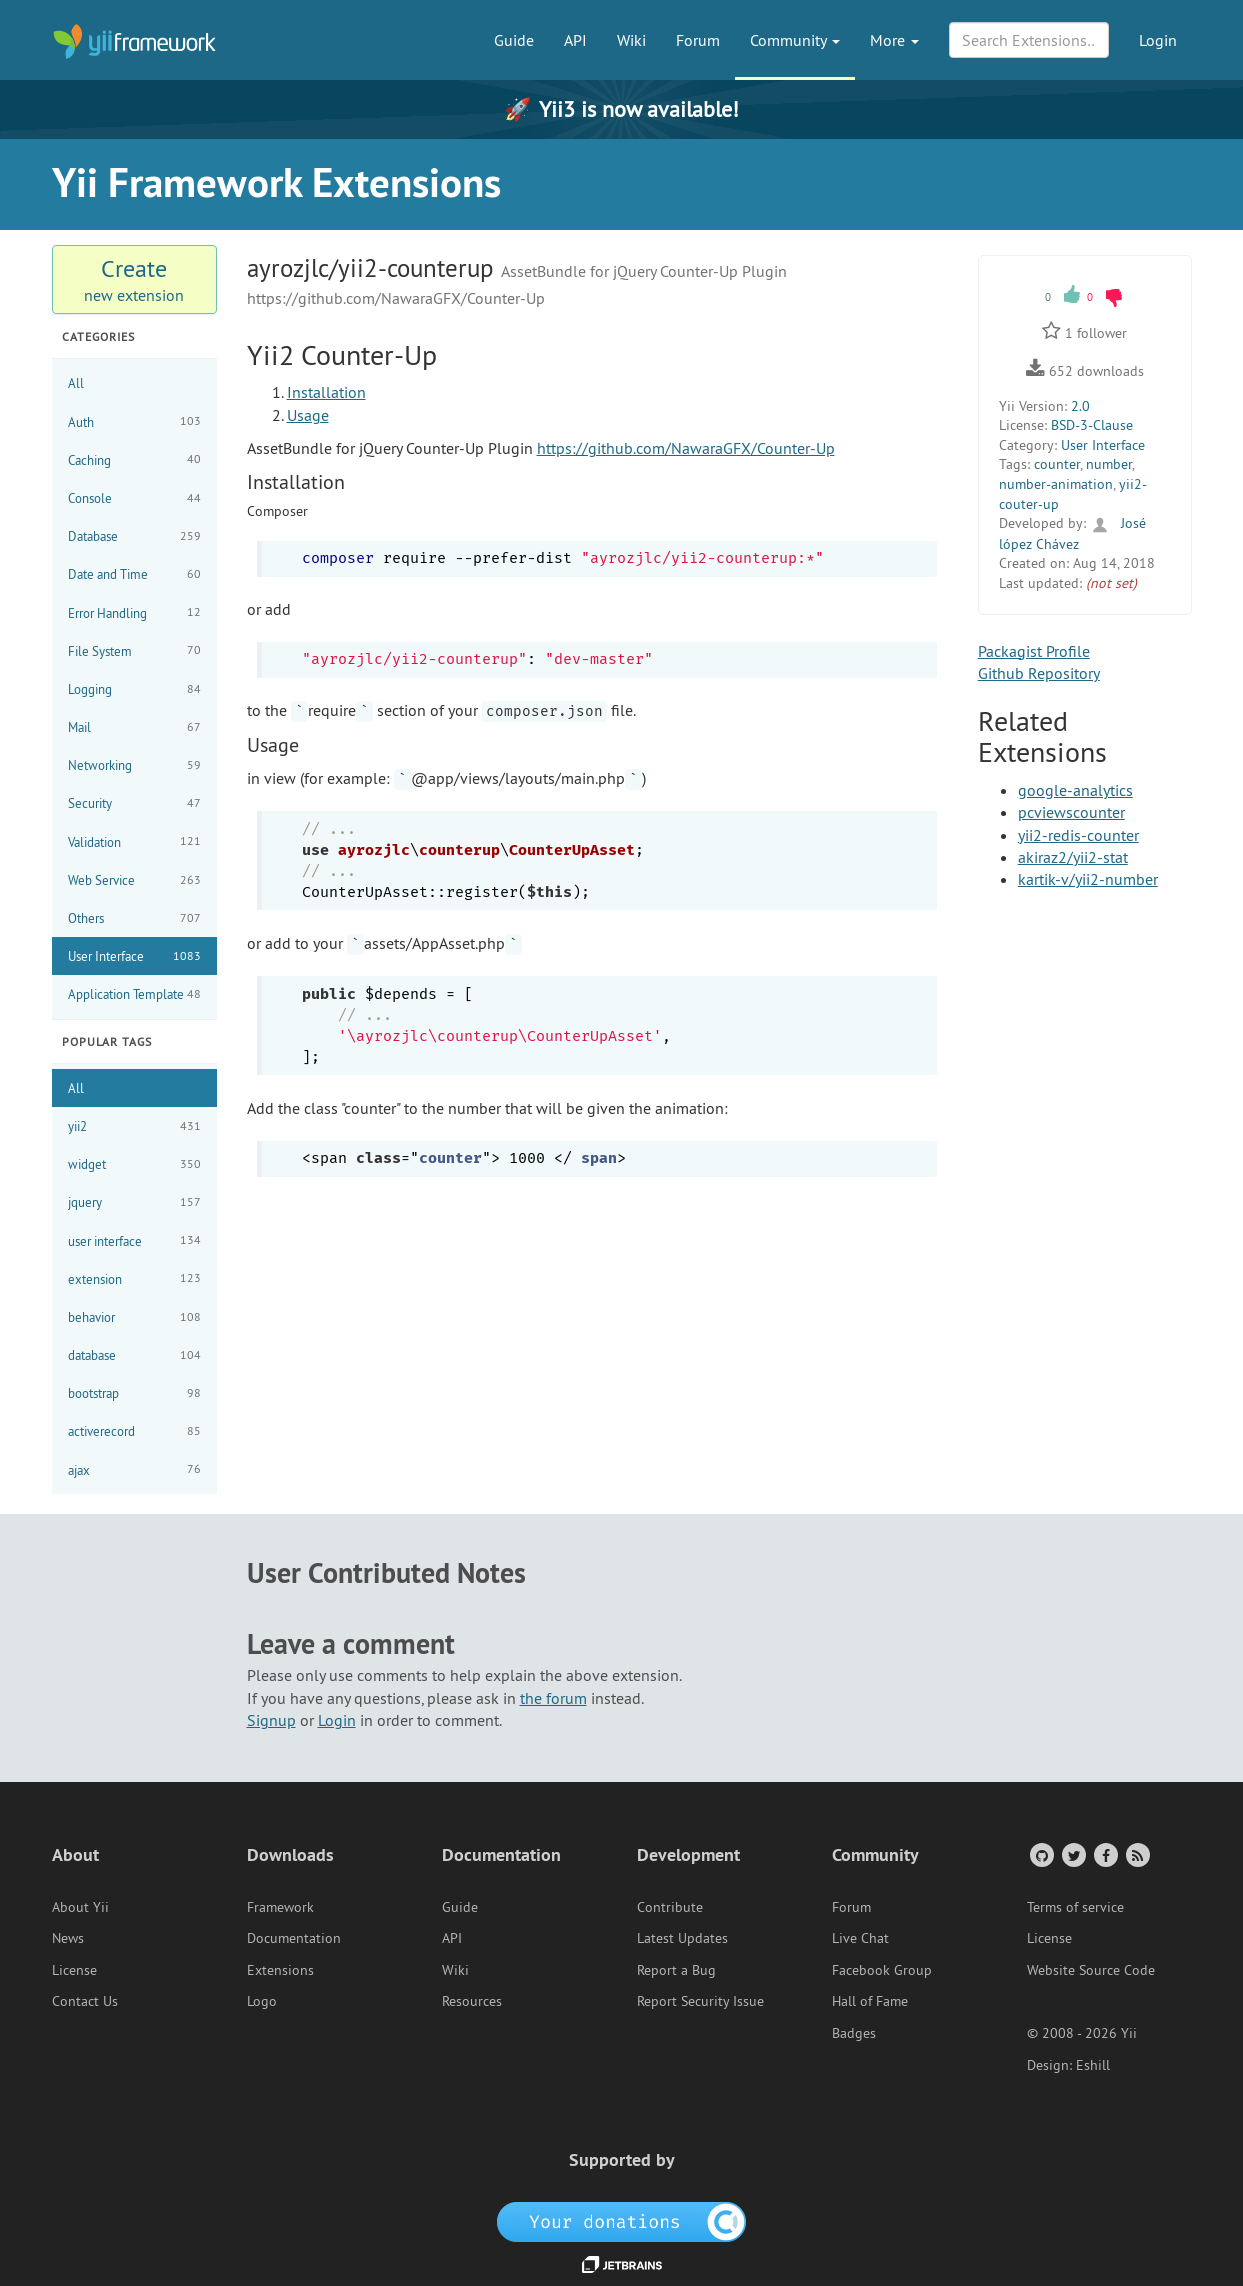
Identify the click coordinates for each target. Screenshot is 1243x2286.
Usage (308, 415)
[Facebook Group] (1104, 1854)
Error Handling (134, 612)
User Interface (134, 956)
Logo (262, 2001)
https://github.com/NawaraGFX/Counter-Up (686, 448)
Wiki (631, 40)
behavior (134, 1317)
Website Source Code (1091, 1970)
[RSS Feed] (1136, 1854)
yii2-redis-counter (1078, 835)
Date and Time (134, 574)
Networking (134, 765)
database (134, 1355)
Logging (134, 689)
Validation (134, 841)
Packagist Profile (1034, 651)
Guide (514, 40)
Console (134, 498)
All (76, 383)
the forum (553, 1698)
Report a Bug (676, 1970)
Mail (134, 727)
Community (795, 40)
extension (134, 1278)
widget (134, 1164)
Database (134, 536)
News (68, 1938)
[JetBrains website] (622, 2263)
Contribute (670, 1907)
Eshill (1093, 2065)
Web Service (134, 880)
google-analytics (1075, 790)
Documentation (294, 1938)
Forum (698, 40)
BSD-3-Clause (1092, 425)
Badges (854, 2033)
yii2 (134, 1126)
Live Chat (860, 1938)
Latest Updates (682, 1938)
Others (134, 918)
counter (1057, 464)
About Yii (80, 1907)
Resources (472, 2001)
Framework (280, 1907)
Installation (326, 392)
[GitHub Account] (1040, 1854)
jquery (134, 1202)
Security (134, 803)
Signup (271, 1720)
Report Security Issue (700, 2001)
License (74, 1970)
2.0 (1080, 406)
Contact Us (85, 2001)
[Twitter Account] (1072, 1854)
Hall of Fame (870, 2001)
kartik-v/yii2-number (1088, 879)
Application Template (134, 994)
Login (1158, 40)
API (575, 40)
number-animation (1056, 484)
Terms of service (1075, 1907)
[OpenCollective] (621, 2221)
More (894, 40)
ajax (134, 1469)
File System (134, 650)
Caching (134, 459)
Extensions (280, 1970)
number (1109, 464)
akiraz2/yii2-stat (1073, 857)
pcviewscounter (1071, 812)
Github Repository (1039, 673)
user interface (134, 1240)
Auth (134, 421)
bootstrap (134, 1393)
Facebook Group (882, 1970)
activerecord (134, 1431)
